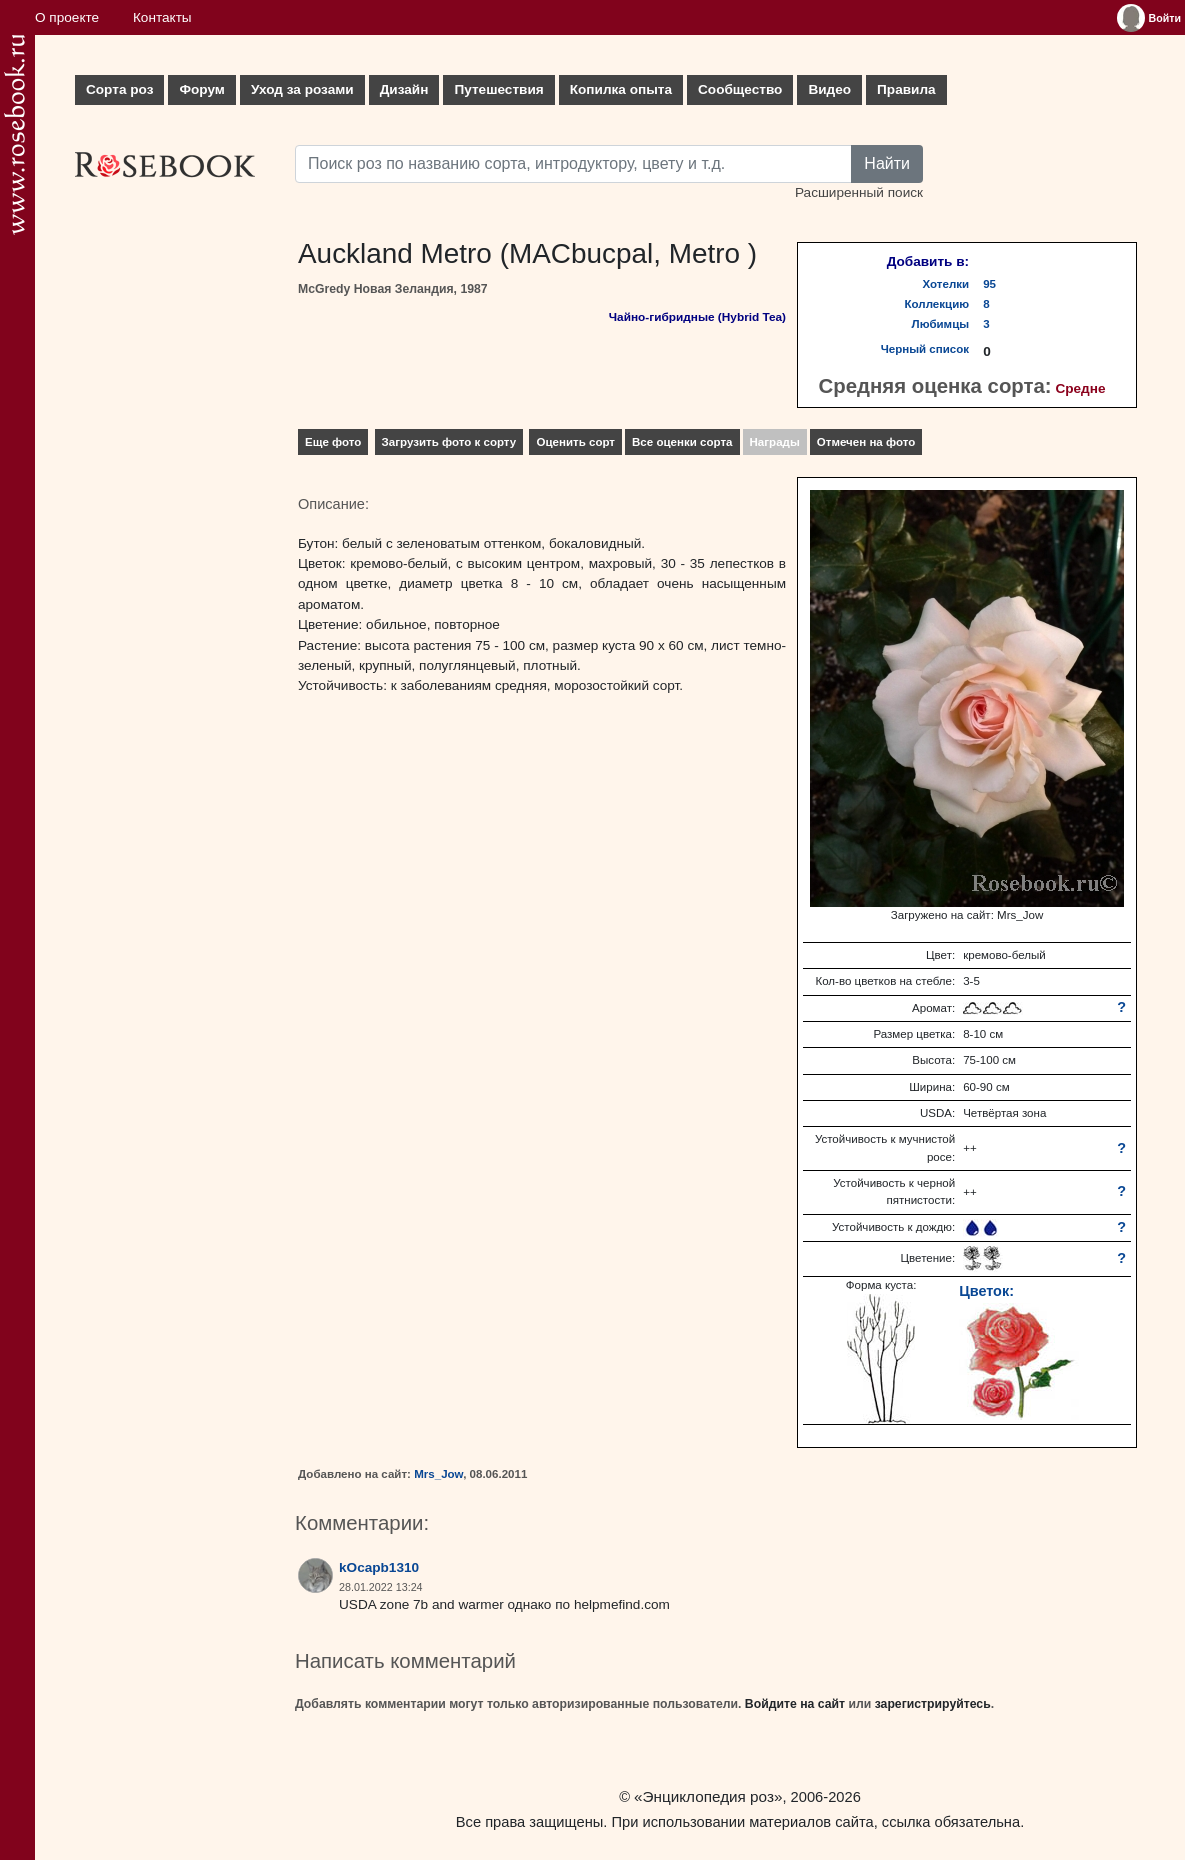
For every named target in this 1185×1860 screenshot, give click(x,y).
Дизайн (404, 89)
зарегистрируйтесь (933, 1704)
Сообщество (740, 89)
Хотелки (946, 284)
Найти (887, 163)
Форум (201, 89)
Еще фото (333, 442)
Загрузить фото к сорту (449, 442)
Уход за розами (302, 89)
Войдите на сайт (795, 1704)
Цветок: (986, 1291)
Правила (906, 89)
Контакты (162, 17)
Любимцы (941, 324)
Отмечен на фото (866, 442)
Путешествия (498, 89)
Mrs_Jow (438, 1474)
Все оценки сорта (682, 442)
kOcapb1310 (379, 1567)
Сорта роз (119, 89)
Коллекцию (937, 304)
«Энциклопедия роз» (708, 1796)
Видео (829, 89)
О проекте (67, 17)
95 (989, 284)
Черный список (925, 349)
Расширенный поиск (859, 192)
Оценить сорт (575, 442)
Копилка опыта (621, 89)
